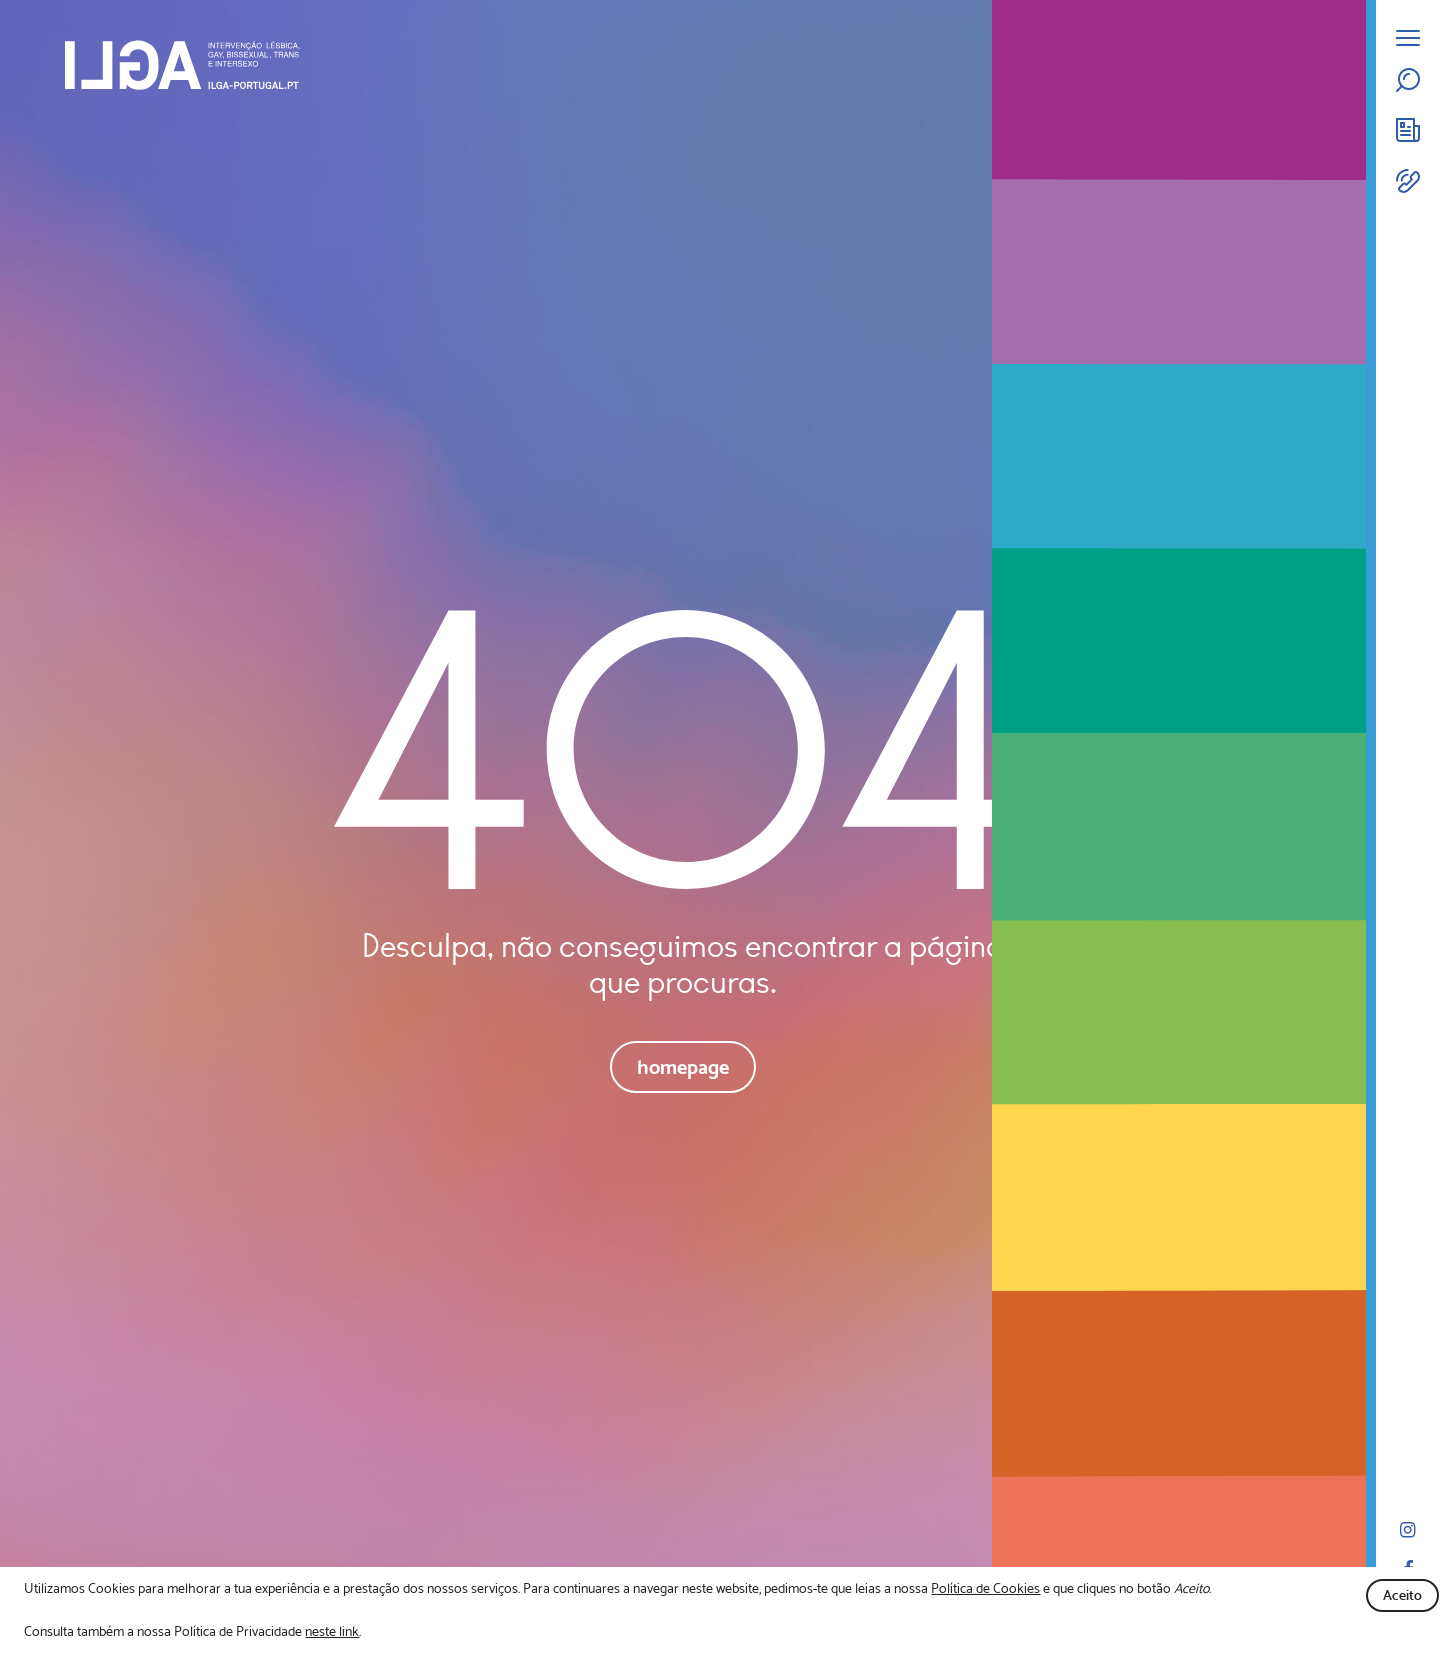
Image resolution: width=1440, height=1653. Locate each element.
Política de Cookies (985, 1588)
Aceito (1402, 1595)
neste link (332, 1631)
